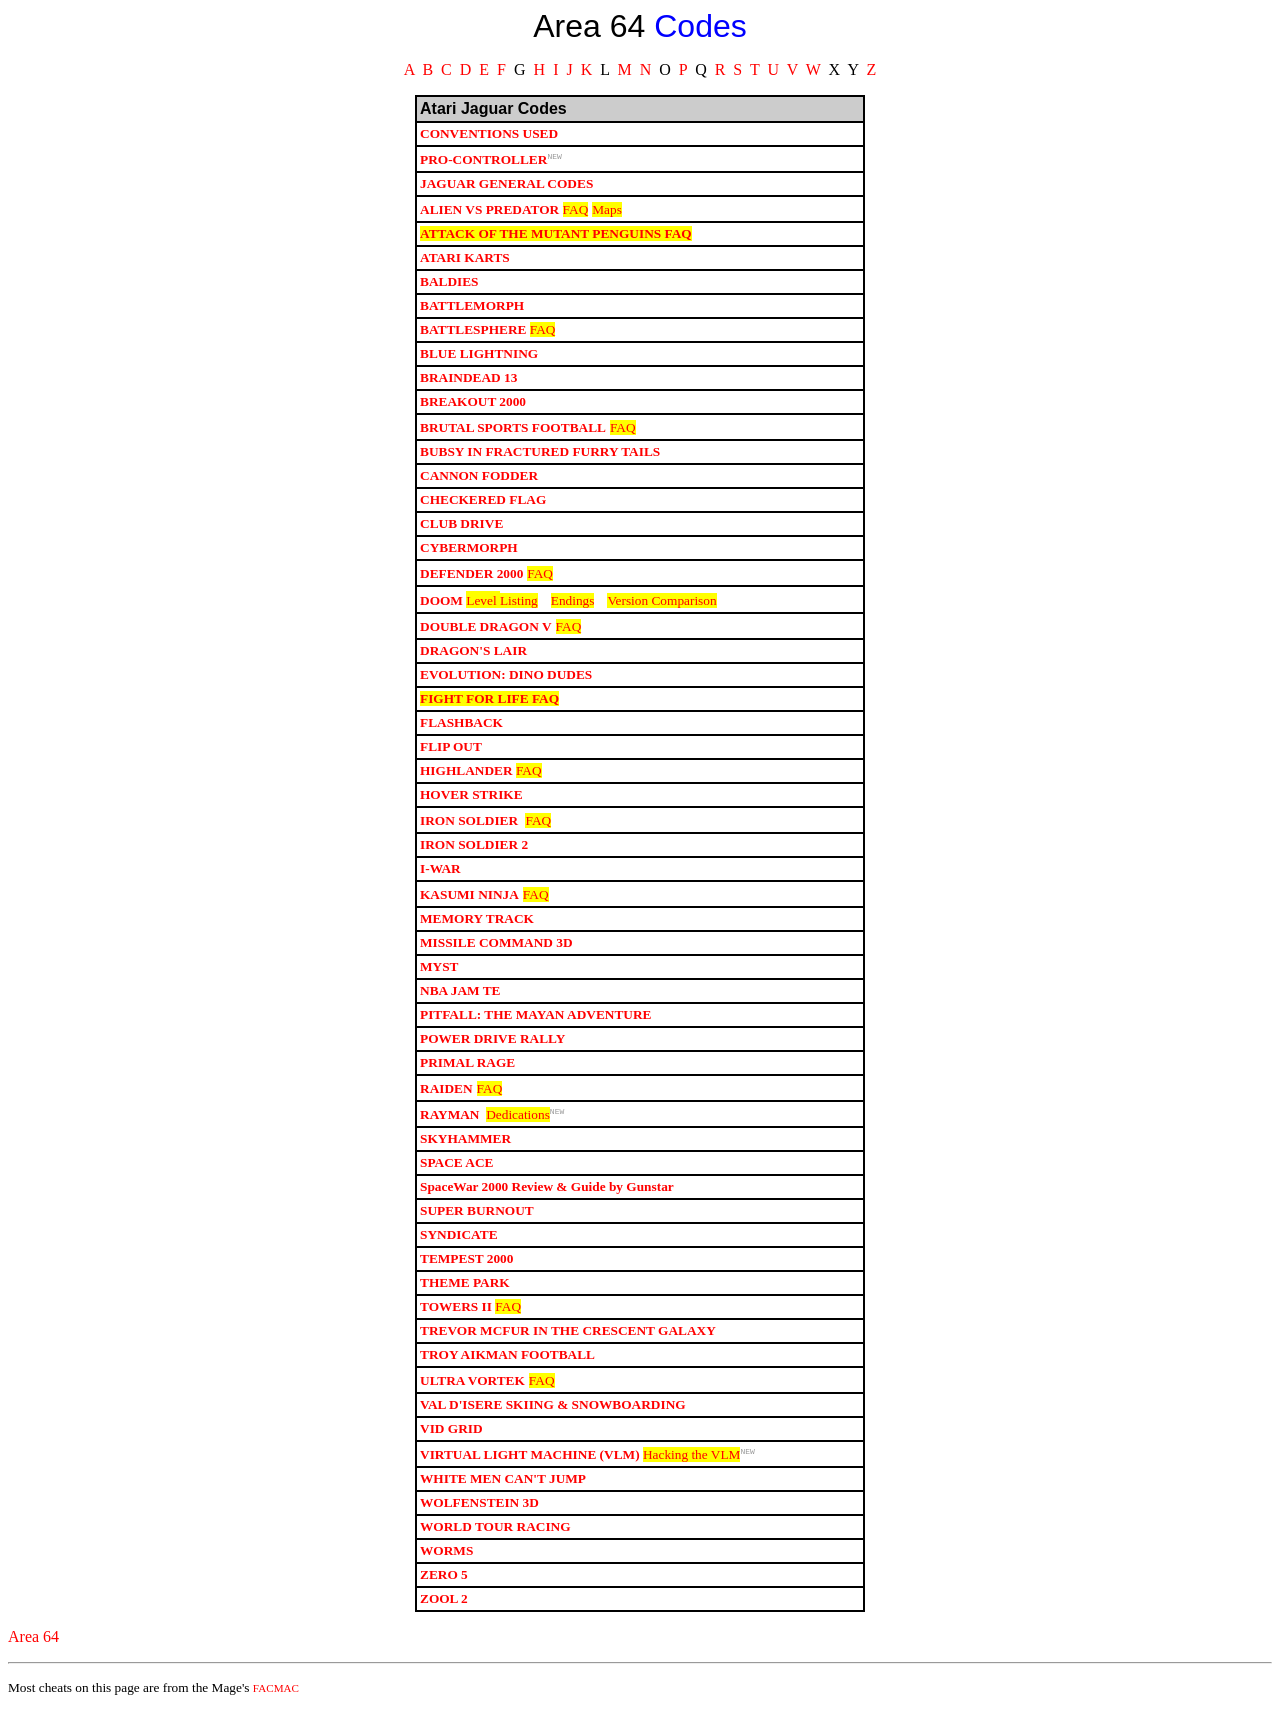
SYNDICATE (459, 1243)
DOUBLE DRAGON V (486, 632)
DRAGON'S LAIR (473, 656)
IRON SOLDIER (470, 826)
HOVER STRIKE (471, 800)
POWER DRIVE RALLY (492, 1044)
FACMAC (276, 1700)
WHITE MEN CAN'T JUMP (503, 1490)
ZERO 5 (444, 1586)
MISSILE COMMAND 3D (496, 948)
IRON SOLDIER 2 (474, 850)
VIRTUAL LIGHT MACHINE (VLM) (530, 1466)
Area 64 (33, 1648)
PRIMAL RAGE (467, 1068)
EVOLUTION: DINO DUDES (506, 680)
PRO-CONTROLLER (483, 162)
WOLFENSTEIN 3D (479, 1514)
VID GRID (451, 1437)
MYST (439, 972)
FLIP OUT (451, 752)
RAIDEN (446, 1094)
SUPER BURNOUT (477, 1219)
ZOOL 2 (444, 1610)
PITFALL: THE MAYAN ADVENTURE (535, 1020)
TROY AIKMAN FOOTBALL (507, 1363)
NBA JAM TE (460, 996)
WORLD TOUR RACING (495, 1538)
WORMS (446, 1562)
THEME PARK (465, 1291)
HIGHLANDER (466, 776)
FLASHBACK (461, 728)
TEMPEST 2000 (466, 1267)
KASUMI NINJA (469, 900)
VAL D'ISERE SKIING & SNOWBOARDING (553, 1413)
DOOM (441, 606)
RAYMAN (449, 1123)
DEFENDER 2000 (471, 576)
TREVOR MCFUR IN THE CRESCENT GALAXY (568, 1339)
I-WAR (440, 874)
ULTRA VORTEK (472, 1389)
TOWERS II (456, 1315)
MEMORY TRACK (477, 924)
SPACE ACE (456, 1171)
